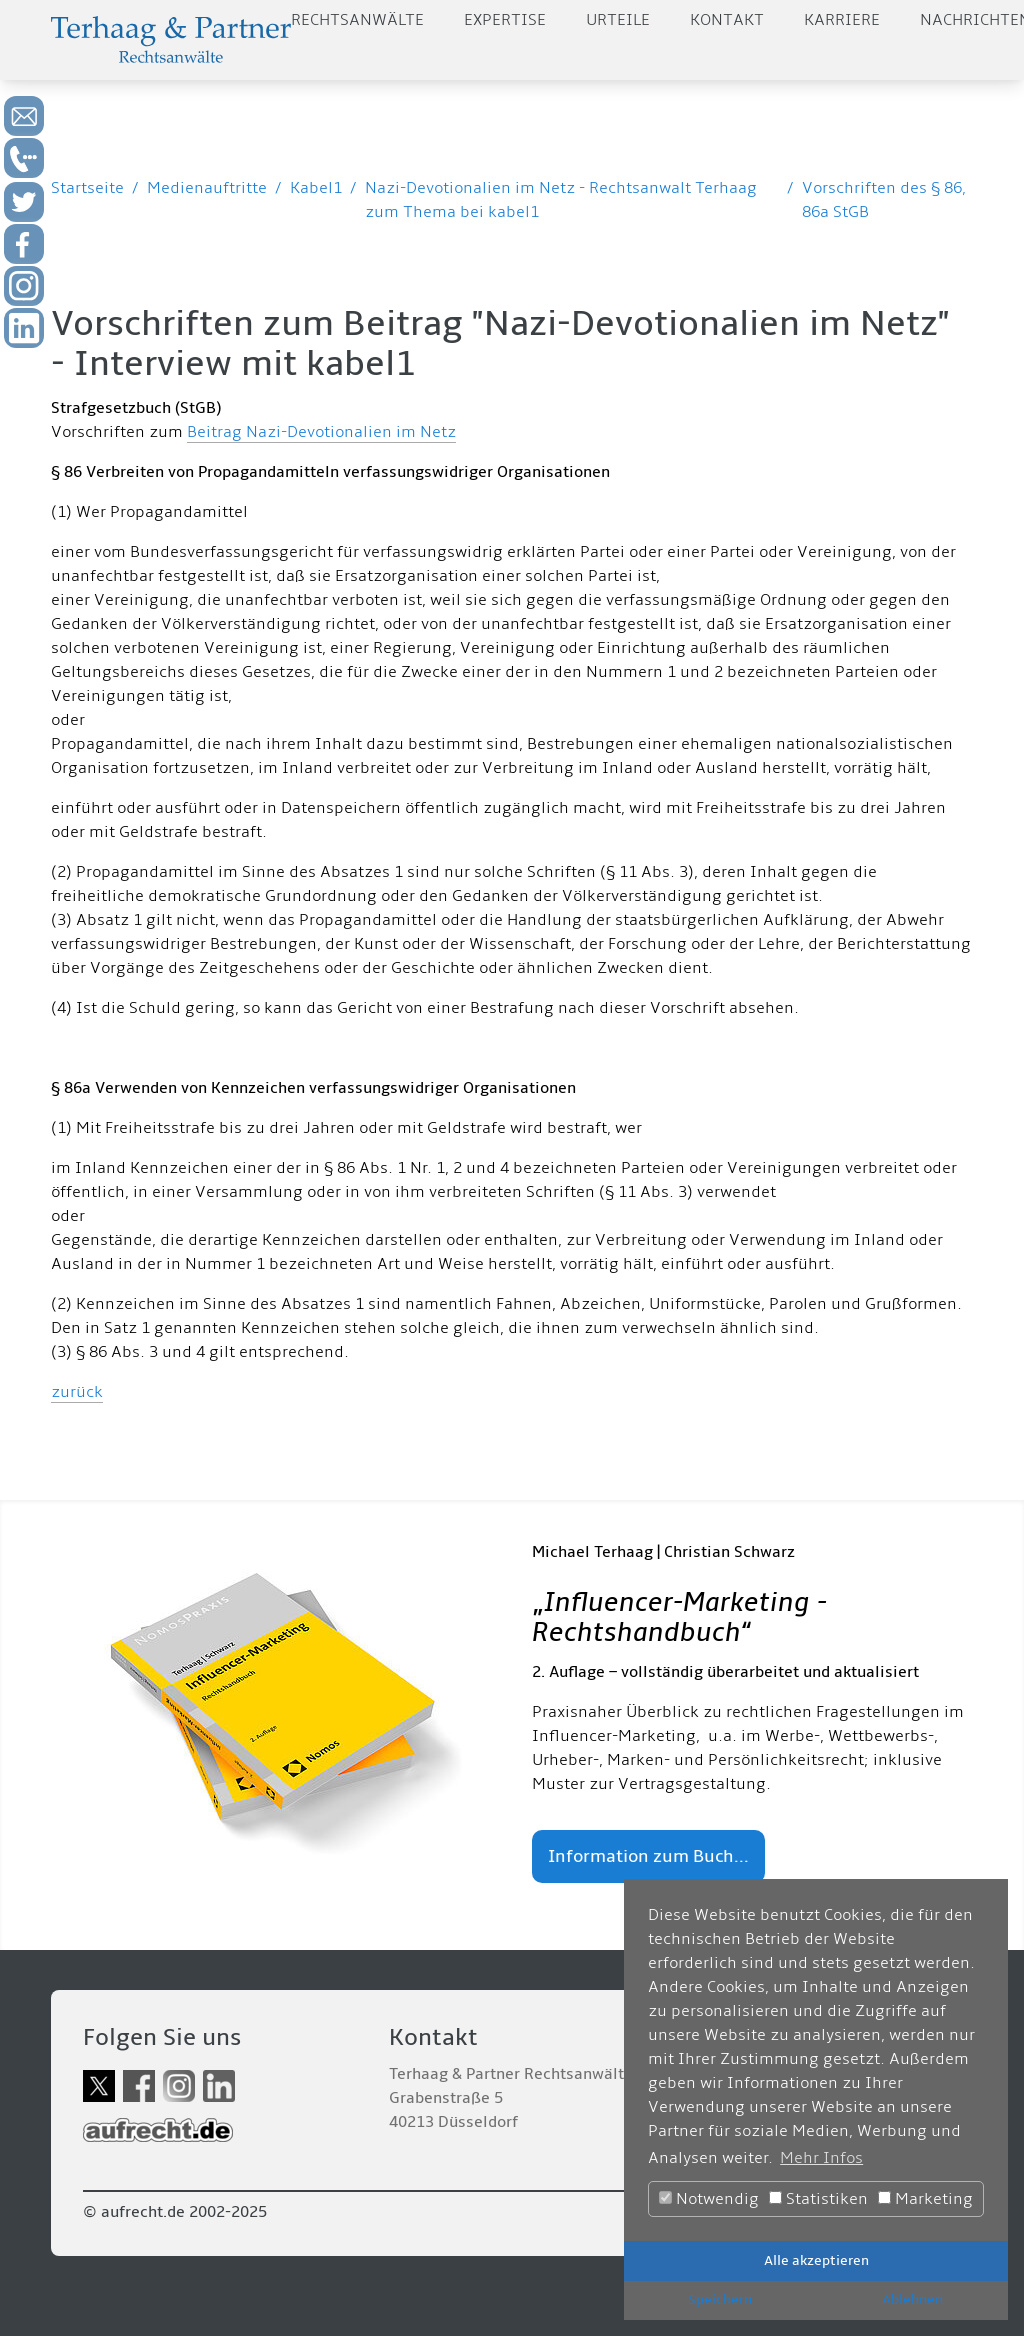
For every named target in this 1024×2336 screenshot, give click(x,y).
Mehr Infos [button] (821, 2158)
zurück (77, 1392)
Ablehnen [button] (912, 2299)
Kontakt (727, 20)
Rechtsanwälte (357, 20)
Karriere (842, 20)
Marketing (925, 2199)
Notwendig (709, 2199)
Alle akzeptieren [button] (816, 2260)
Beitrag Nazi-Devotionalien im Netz (321, 432)
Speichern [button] (720, 2299)
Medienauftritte (207, 188)
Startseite (87, 188)
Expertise (505, 20)
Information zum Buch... (648, 1856)
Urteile (618, 20)
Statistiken (818, 2199)
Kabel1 (316, 188)
